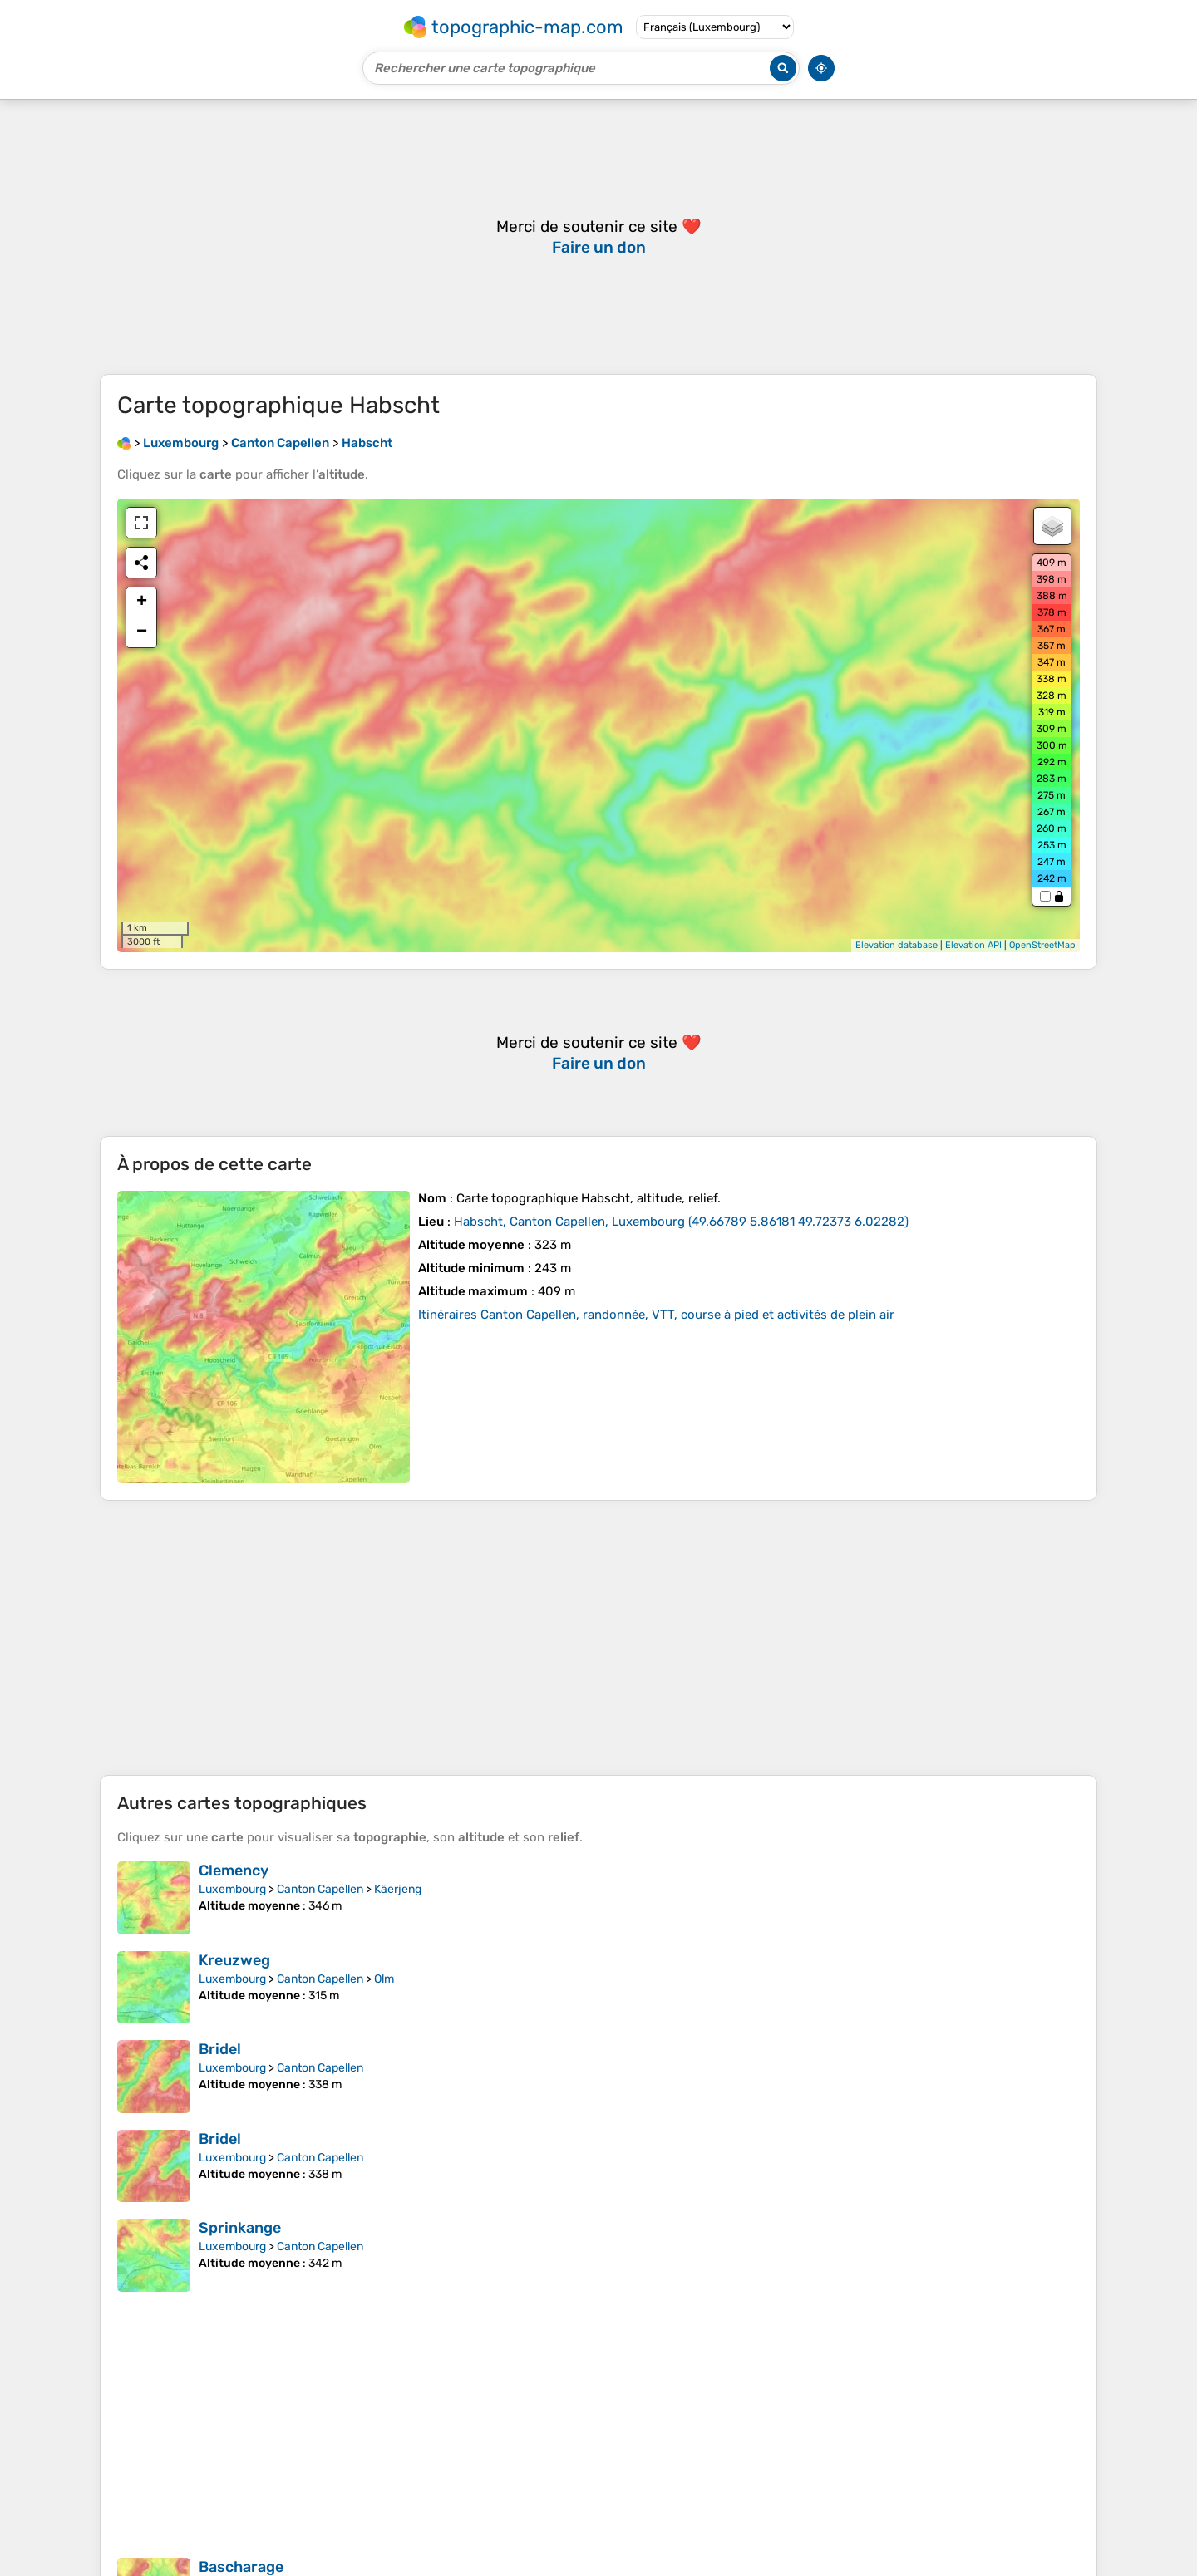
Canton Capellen (320, 1889)
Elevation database (896, 945)
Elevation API (973, 945)
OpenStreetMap (1042, 945)
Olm (384, 1979)
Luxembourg (232, 1889)
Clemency (233, 1870)
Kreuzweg (234, 1960)
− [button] (141, 632)
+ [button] (141, 602)
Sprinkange (240, 2228)
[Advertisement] (598, 1638)
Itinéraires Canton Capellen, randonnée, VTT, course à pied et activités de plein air (656, 1314)
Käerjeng (397, 1889)
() (681, 1221)
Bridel (220, 2049)
